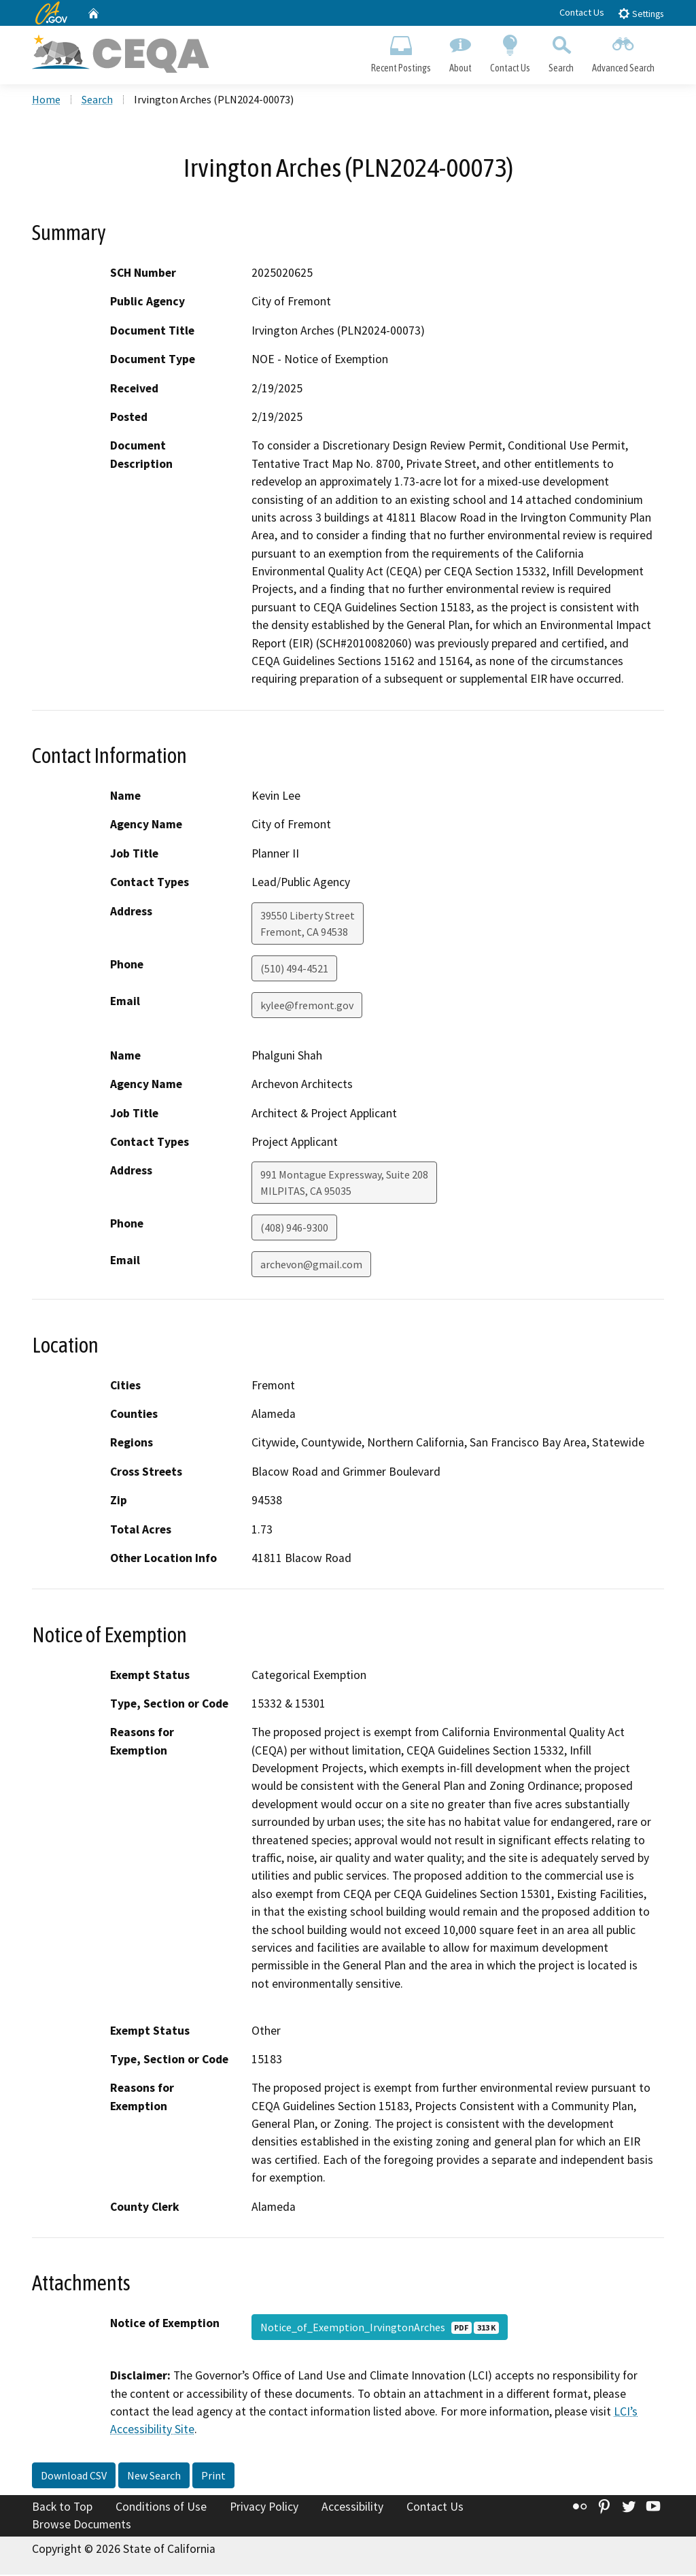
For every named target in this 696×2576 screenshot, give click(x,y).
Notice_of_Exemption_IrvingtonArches (379, 2329)
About (460, 51)
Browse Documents (81, 2525)
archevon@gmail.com (311, 1266)
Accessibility (352, 2508)
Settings (640, 13)
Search (561, 51)
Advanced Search (623, 51)
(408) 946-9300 (294, 1229)
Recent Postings (401, 51)
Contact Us (581, 12)
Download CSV (74, 2477)
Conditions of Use (161, 2508)
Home (46, 101)
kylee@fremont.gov (306, 1006)
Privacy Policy (264, 2508)
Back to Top (62, 2508)
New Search (154, 2477)
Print (213, 2477)
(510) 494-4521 (294, 970)
